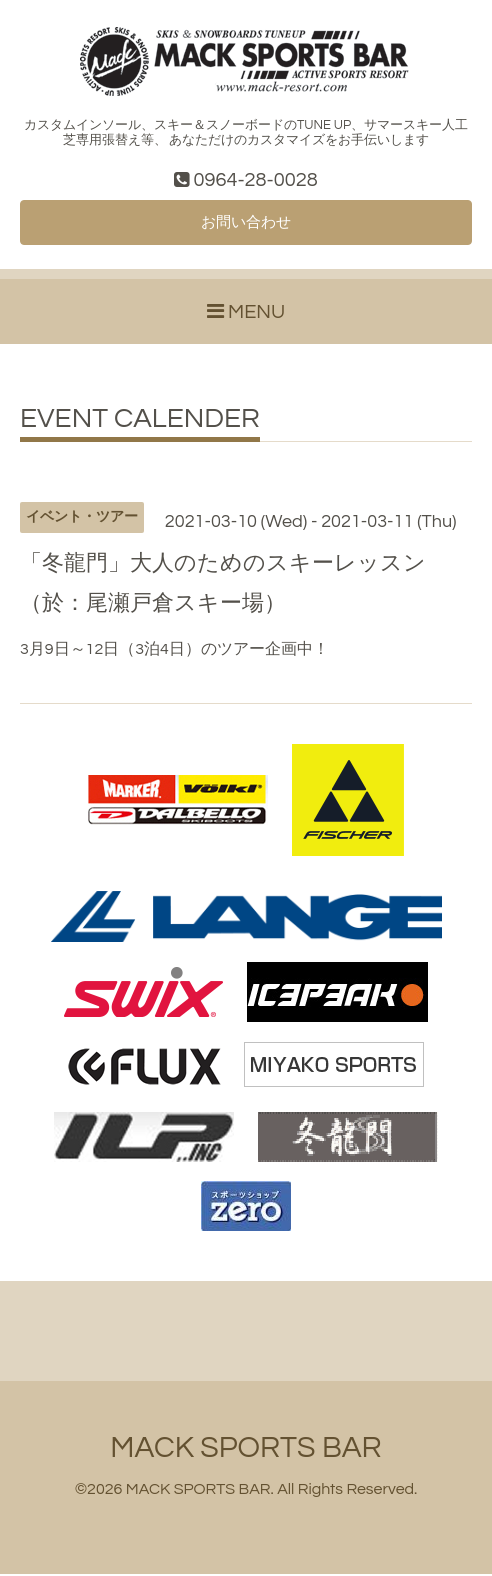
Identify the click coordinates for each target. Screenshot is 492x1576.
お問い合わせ (246, 224)
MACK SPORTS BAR (245, 1449)
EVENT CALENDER (140, 421)
